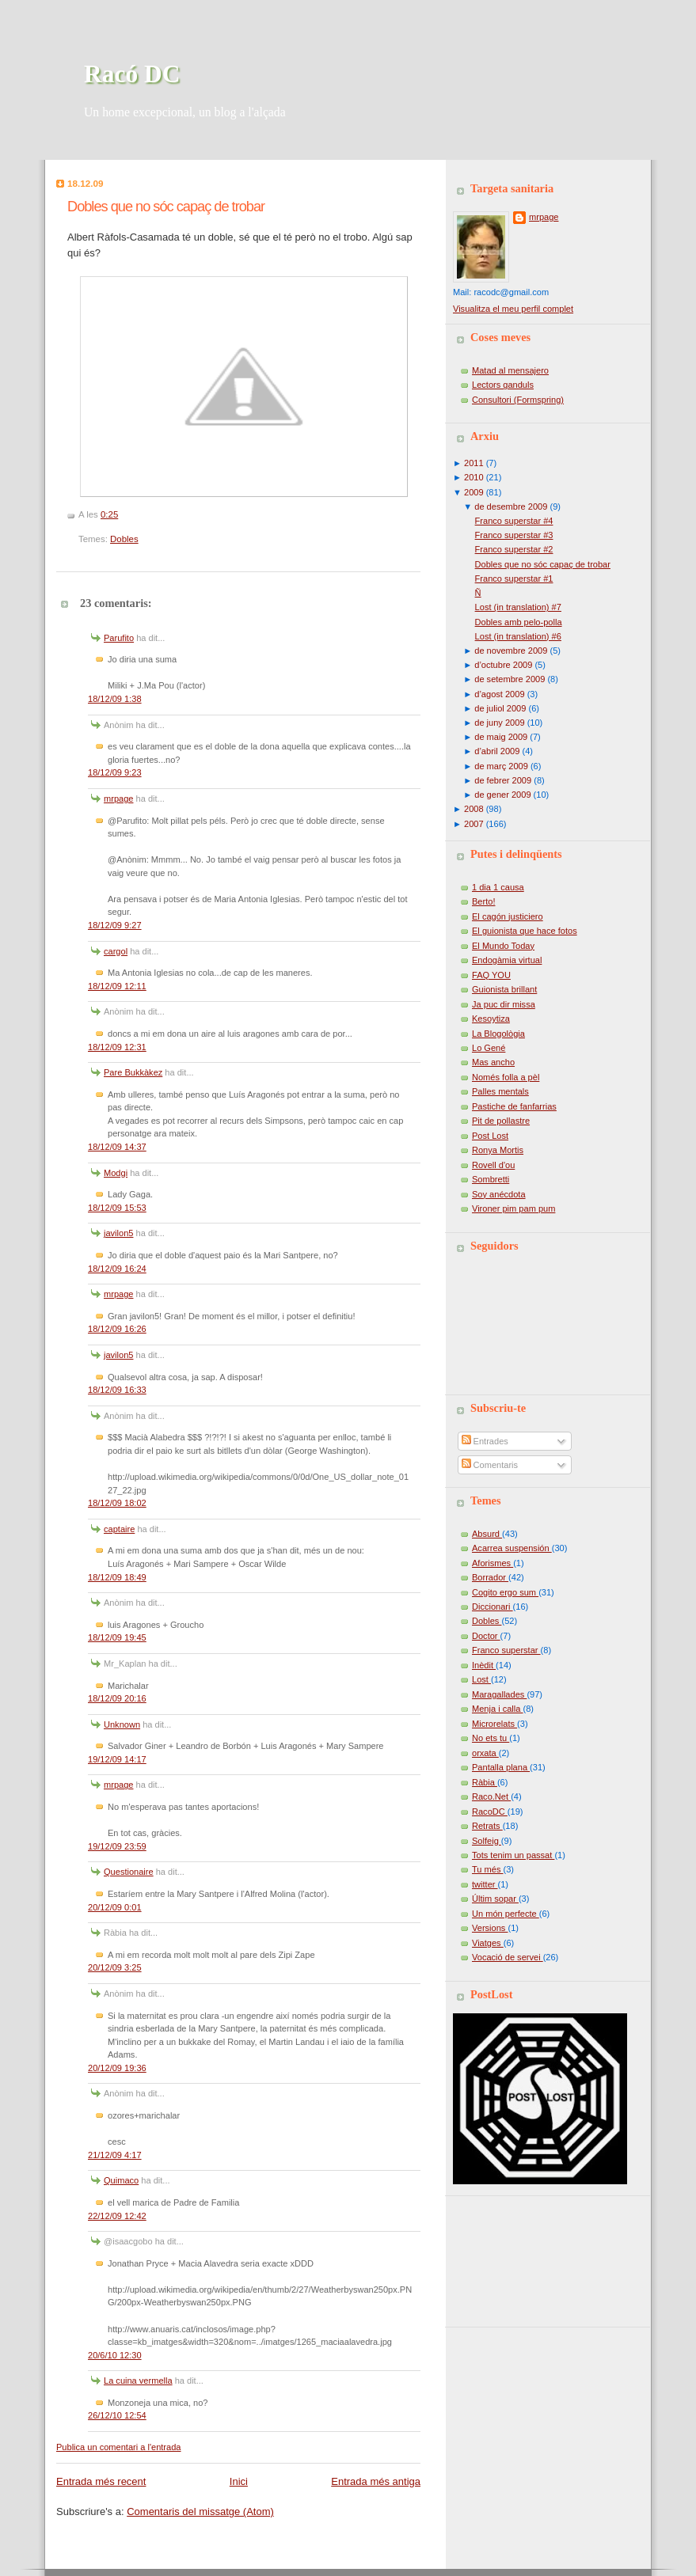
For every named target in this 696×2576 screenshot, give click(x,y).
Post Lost (490, 1135)
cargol (115, 951)
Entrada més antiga (375, 2481)
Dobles (124, 539)
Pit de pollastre (501, 1120)
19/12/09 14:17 (117, 1759)
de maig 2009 (500, 737)
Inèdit (484, 1665)
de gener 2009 (502, 794)
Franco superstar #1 (514, 578)
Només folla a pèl (505, 1077)
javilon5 (118, 1233)
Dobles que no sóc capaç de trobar (165, 206)
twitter (485, 1884)
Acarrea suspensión (512, 1548)
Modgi (115, 1173)
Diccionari (492, 1606)
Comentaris (490, 1465)
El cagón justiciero (507, 916)
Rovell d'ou (493, 1165)
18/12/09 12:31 (117, 1047)
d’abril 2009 (496, 751)
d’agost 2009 (499, 694)
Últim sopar (495, 1898)
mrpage (118, 798)
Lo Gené (488, 1048)
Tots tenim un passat (513, 1855)
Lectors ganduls (503, 384)
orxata (485, 1753)
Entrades (485, 1441)
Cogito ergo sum (505, 1592)
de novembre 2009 (510, 650)
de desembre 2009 (510, 506)
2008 (474, 809)
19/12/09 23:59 (117, 1846)
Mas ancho (493, 1062)
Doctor (486, 1636)
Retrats (487, 1826)
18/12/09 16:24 (117, 1268)
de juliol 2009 (500, 708)
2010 (474, 477)
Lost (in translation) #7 (518, 607)
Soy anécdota (499, 1194)
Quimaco (121, 2180)
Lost (481, 1679)
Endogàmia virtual (507, 960)
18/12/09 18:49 (117, 1577)
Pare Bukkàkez (133, 1072)
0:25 (109, 514)
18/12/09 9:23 (115, 772)
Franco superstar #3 (514, 535)
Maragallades (499, 1694)
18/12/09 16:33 (117, 1389)
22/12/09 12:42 (117, 2216)
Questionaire (129, 1871)
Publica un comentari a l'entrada (118, 2447)
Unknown (122, 1724)
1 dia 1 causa (498, 887)
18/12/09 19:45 (117, 1637)
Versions (490, 1928)
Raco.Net (491, 1796)
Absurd (487, 1533)
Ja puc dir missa (503, 1004)
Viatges (488, 1943)
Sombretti (490, 1179)
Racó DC (132, 74)
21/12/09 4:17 (115, 2155)
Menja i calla (497, 1708)
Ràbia (484, 1782)
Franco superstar (506, 1650)
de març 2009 (501, 766)
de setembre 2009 (509, 679)
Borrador (490, 1577)
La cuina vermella (138, 2380)
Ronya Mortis (497, 1150)
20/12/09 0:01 (115, 1907)
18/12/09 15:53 (117, 1207)
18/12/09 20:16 (117, 1698)
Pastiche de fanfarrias (514, 1106)
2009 (474, 492)
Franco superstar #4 (514, 520)
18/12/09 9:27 (115, 925)
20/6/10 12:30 (115, 2355)
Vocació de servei (507, 1957)
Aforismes (492, 1563)
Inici (239, 2481)
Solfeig (486, 1841)
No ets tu (490, 1738)
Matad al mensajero (510, 370)
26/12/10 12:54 (117, 2415)
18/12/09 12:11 (117, 986)
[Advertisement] (524, 2255)
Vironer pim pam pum (513, 1208)
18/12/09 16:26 (117, 1329)
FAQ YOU (491, 975)
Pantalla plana (501, 1767)
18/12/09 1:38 (115, 699)
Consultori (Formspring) (518, 399)
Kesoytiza (491, 1018)
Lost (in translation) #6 (518, 636)
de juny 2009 (499, 722)
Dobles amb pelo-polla (518, 622)
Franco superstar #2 (514, 549)
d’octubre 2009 (503, 665)
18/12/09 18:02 (117, 1503)
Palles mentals (500, 1091)
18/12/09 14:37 (117, 1146)
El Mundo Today (503, 945)
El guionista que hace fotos (524, 930)
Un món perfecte (505, 1913)
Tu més (488, 1869)
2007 (474, 824)
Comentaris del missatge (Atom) (200, 2511)
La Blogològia (498, 1033)
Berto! (483, 901)
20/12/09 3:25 (115, 1967)
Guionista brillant (504, 989)
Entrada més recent (101, 2481)
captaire (119, 1529)
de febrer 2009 (502, 780)
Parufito (119, 638)
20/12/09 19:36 (117, 2068)
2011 (474, 463)
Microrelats (494, 1723)
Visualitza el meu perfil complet (513, 308)
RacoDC (490, 1811)
